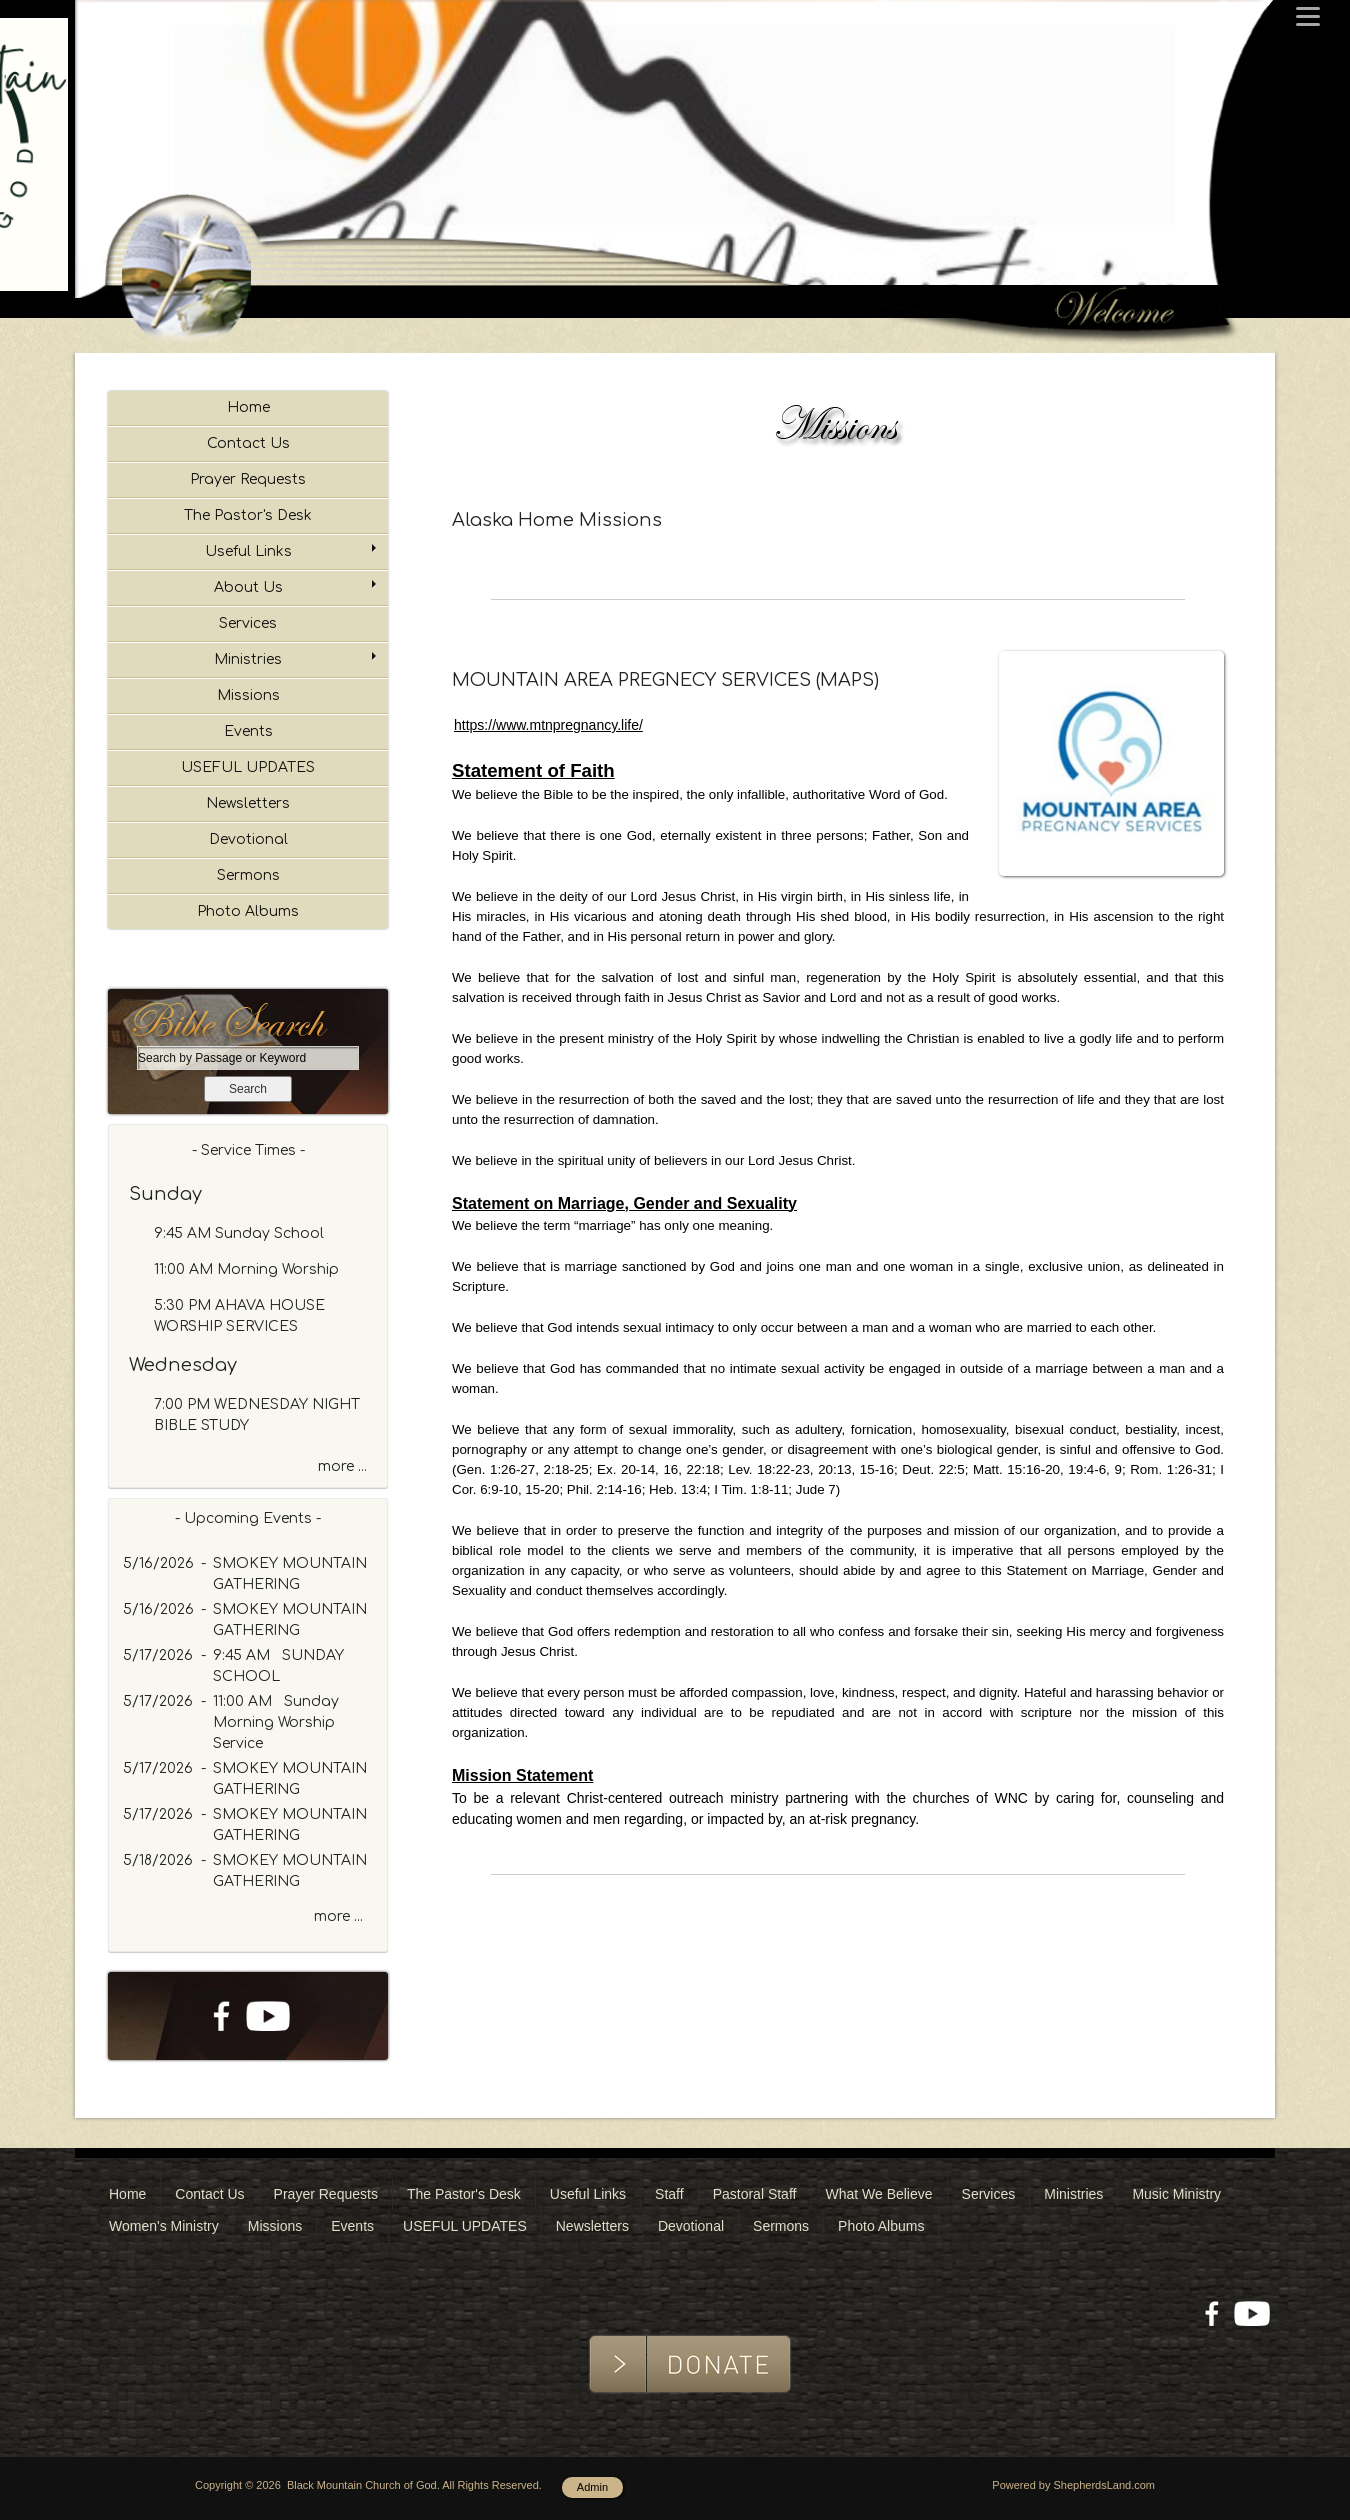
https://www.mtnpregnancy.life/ (548, 725)
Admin (592, 2487)
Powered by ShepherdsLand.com (1073, 2485)
